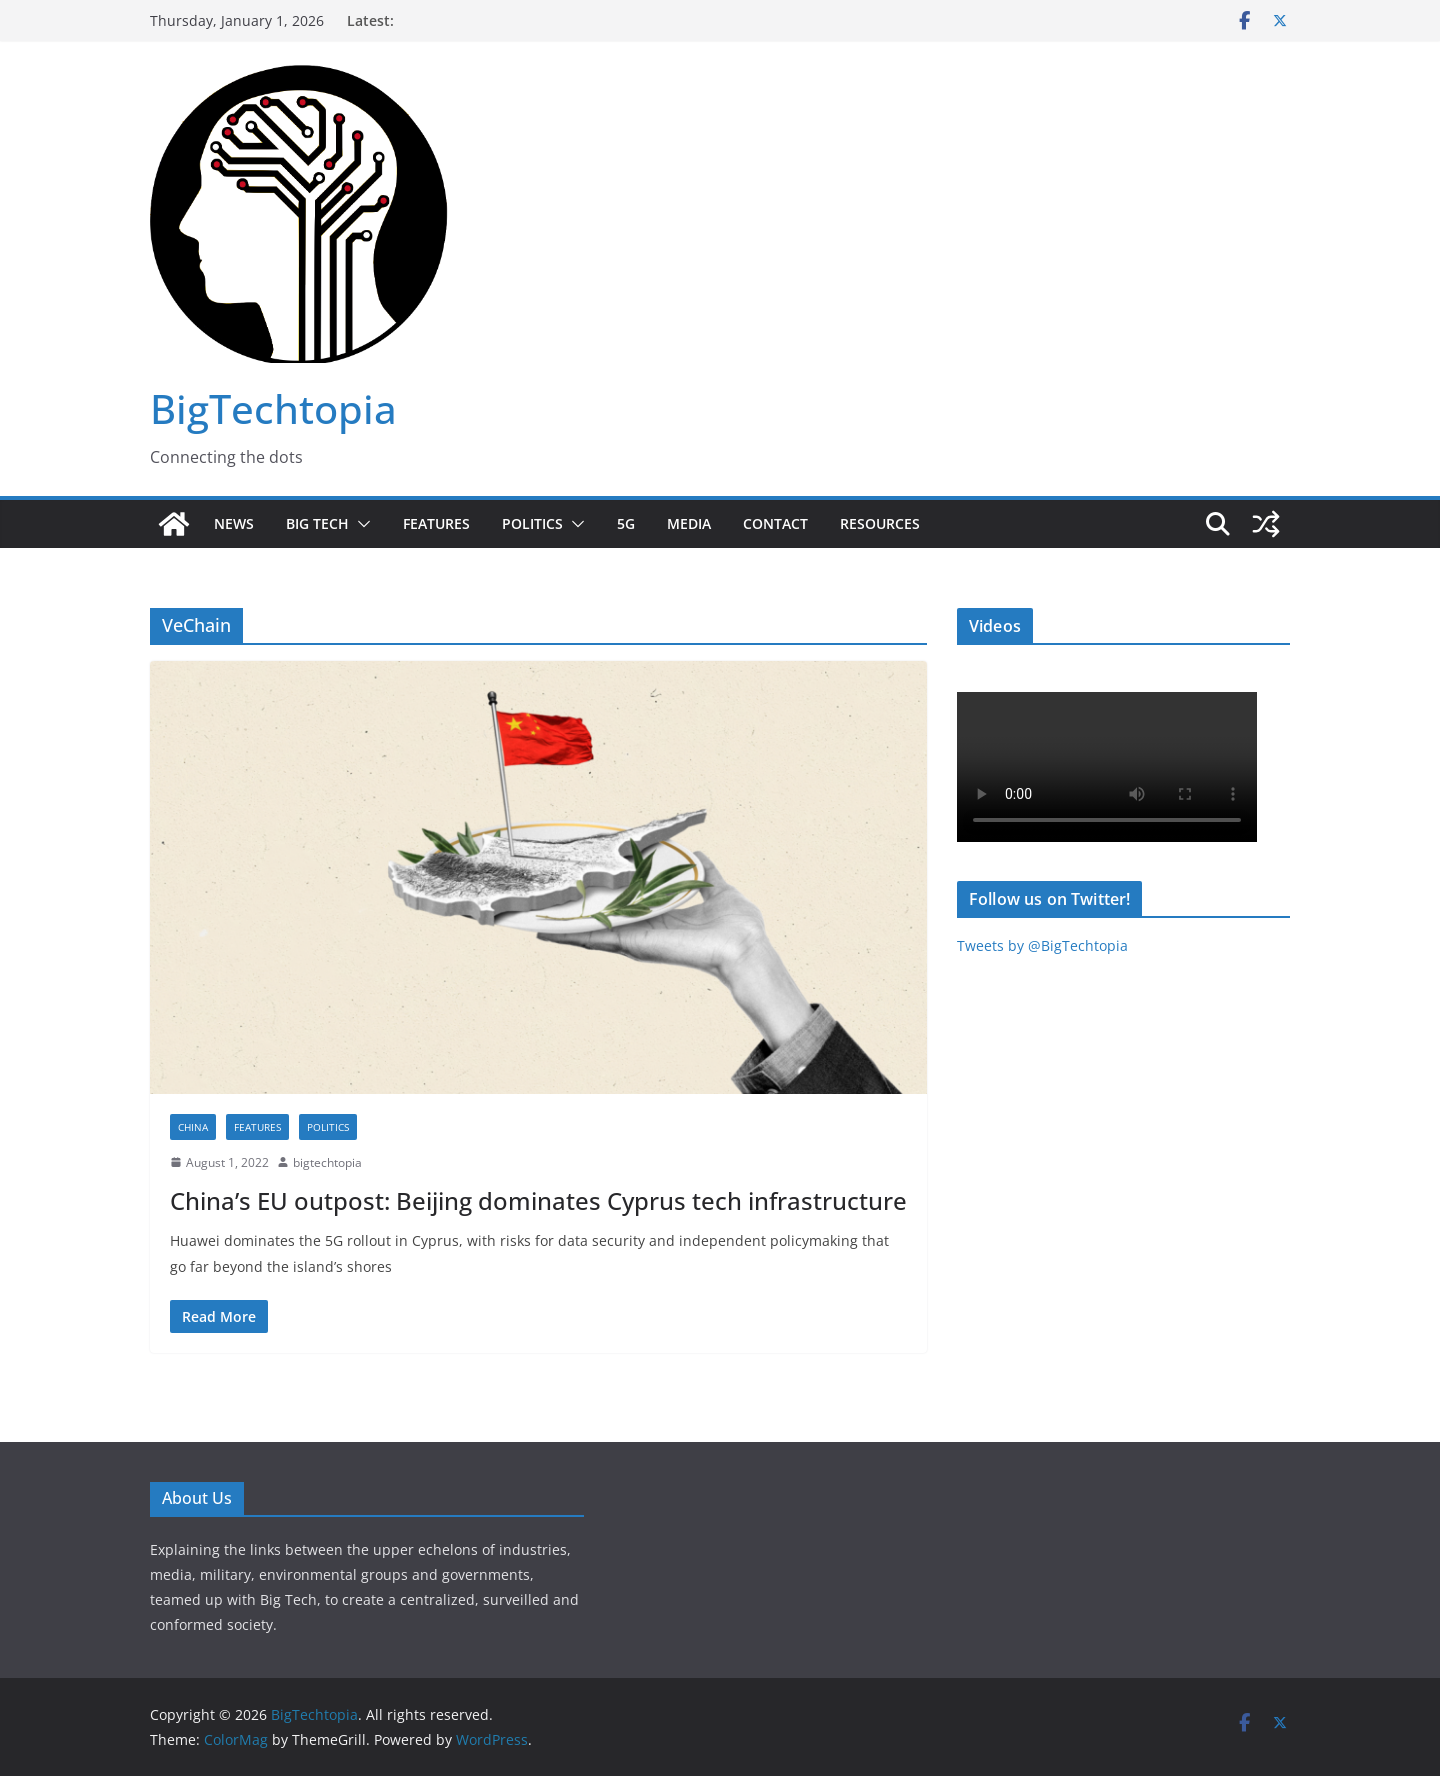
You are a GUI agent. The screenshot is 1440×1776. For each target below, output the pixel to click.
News (234, 523)
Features (436, 523)
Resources (880, 523)
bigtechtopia (327, 1162)
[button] (360, 524)
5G (626, 523)
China (193, 1127)
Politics (532, 523)
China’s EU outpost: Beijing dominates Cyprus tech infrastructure (538, 1200)
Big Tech (317, 523)
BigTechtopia (273, 408)
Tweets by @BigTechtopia (1042, 945)
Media (689, 523)
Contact (775, 523)
